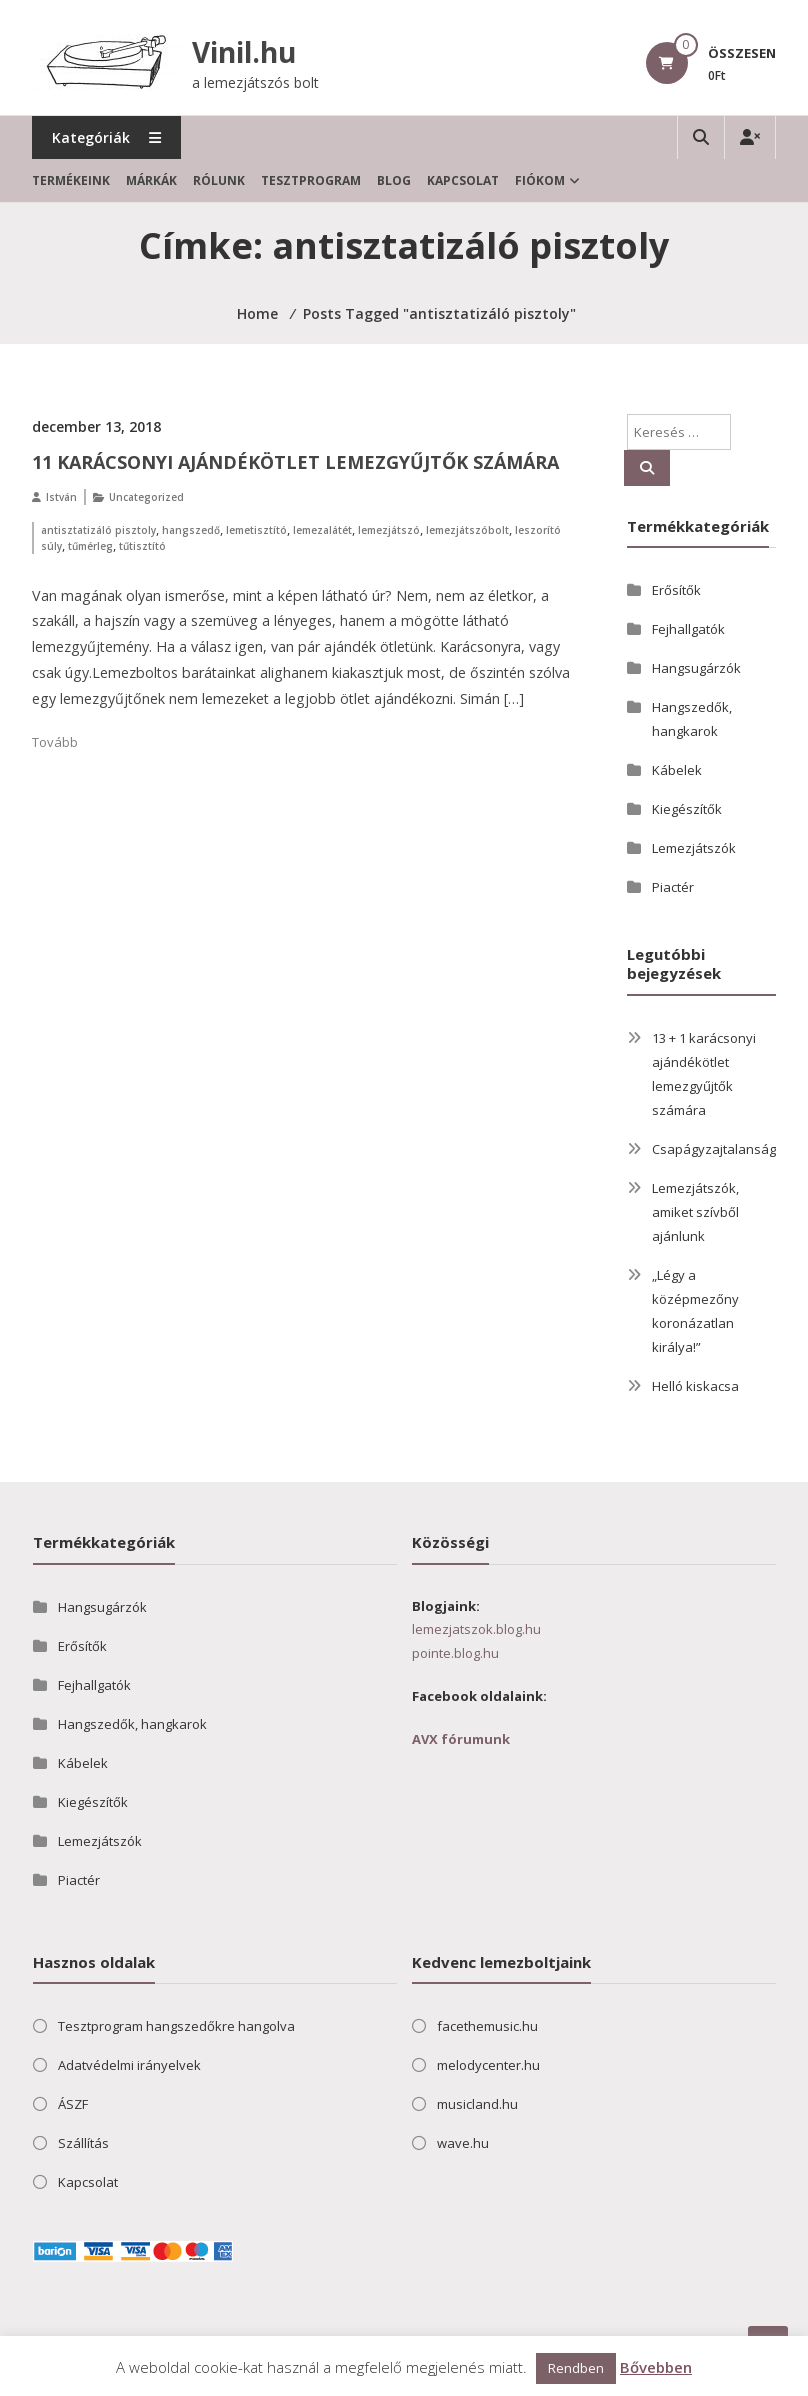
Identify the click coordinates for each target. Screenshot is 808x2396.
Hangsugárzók (696, 668)
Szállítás (83, 2143)
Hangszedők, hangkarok (132, 1724)
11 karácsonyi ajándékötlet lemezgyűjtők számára (295, 462)
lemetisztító (256, 530)
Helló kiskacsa (695, 1386)
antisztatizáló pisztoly (98, 530)
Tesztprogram (311, 180)
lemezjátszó (389, 530)
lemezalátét (322, 530)
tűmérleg (90, 546)
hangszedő (191, 530)
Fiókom (540, 180)
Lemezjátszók (694, 848)
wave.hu (463, 2143)
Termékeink (71, 180)
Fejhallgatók (688, 629)
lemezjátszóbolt (467, 530)
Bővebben (656, 2367)
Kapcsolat (463, 180)
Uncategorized (146, 497)
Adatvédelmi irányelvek (129, 2065)
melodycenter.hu (488, 2065)
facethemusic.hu (487, 2026)
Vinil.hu (244, 52)
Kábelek (677, 770)
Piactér (673, 887)
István (61, 497)
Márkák (151, 180)
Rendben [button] (576, 2368)
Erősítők (676, 590)
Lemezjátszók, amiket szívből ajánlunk (695, 1212)
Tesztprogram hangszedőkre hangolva (176, 2026)
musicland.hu (477, 2104)
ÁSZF (73, 2104)
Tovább (55, 742)
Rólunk (219, 180)
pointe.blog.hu (455, 1653)
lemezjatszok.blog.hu (476, 1629)
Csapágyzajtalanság (714, 1149)
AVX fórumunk (461, 1739)
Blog (394, 180)
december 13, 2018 (96, 426)
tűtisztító (142, 546)
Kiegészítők (687, 809)
